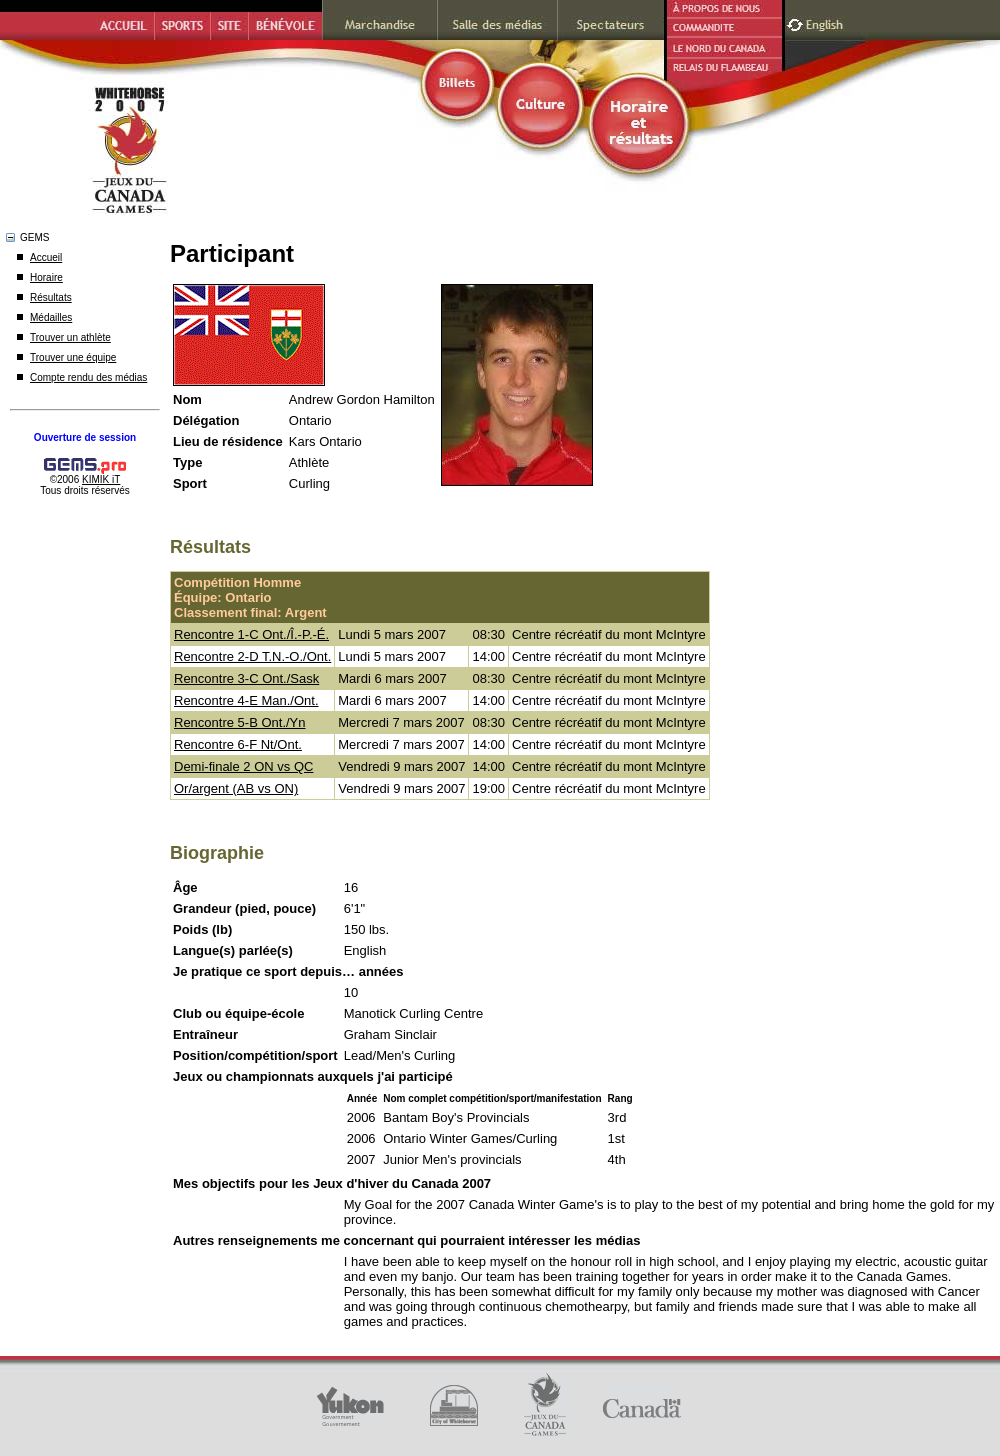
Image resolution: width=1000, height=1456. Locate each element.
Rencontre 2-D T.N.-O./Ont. (252, 656)
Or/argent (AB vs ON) (236, 788)
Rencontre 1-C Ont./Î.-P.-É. (251, 634)
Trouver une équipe (73, 357)
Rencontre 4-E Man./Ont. (246, 700)
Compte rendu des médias (88, 377)
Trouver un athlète (70, 337)
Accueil (46, 257)
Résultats (51, 297)
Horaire (46, 277)
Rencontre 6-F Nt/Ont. (238, 744)
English (826, 22)
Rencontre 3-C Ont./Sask (246, 678)
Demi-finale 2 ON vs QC (243, 766)
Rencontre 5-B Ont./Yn (240, 722)
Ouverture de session (85, 437)
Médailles (51, 317)
